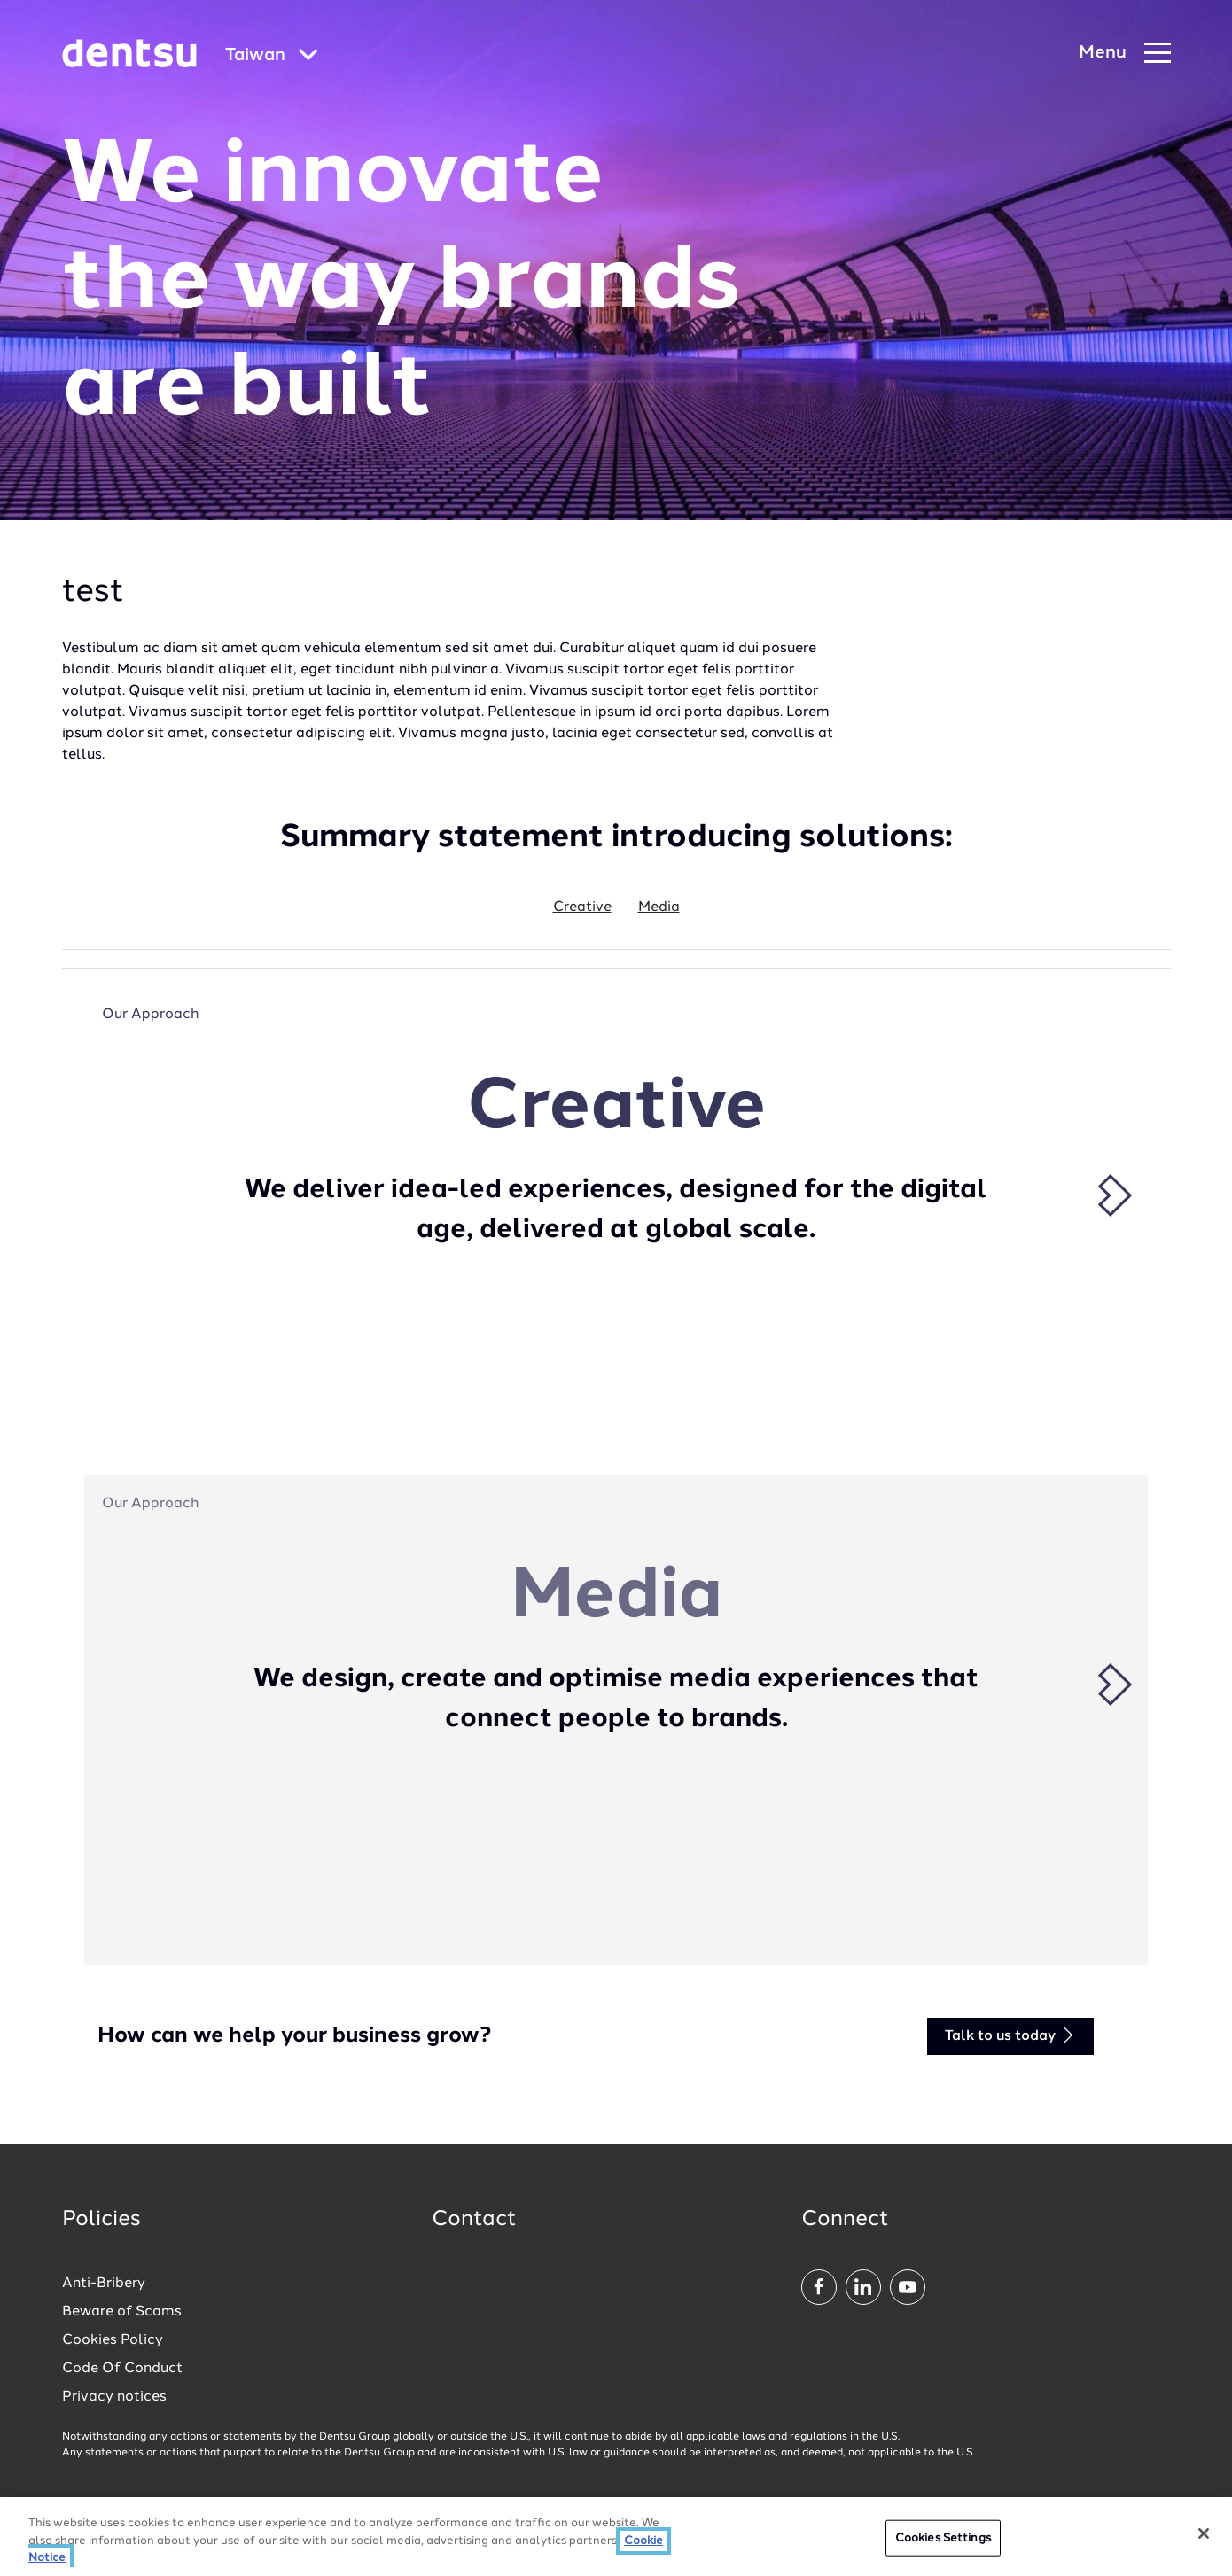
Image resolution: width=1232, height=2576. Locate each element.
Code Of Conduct (122, 2369)
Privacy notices (114, 2397)
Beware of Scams (122, 2312)
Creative (582, 907)
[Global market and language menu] (271, 56)
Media (659, 907)
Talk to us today (1010, 2035)
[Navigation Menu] (1125, 54)
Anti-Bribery (103, 2283)
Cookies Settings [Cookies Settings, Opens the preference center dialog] (943, 2543)
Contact (474, 2219)
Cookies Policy (112, 2340)
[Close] (1203, 2537)
